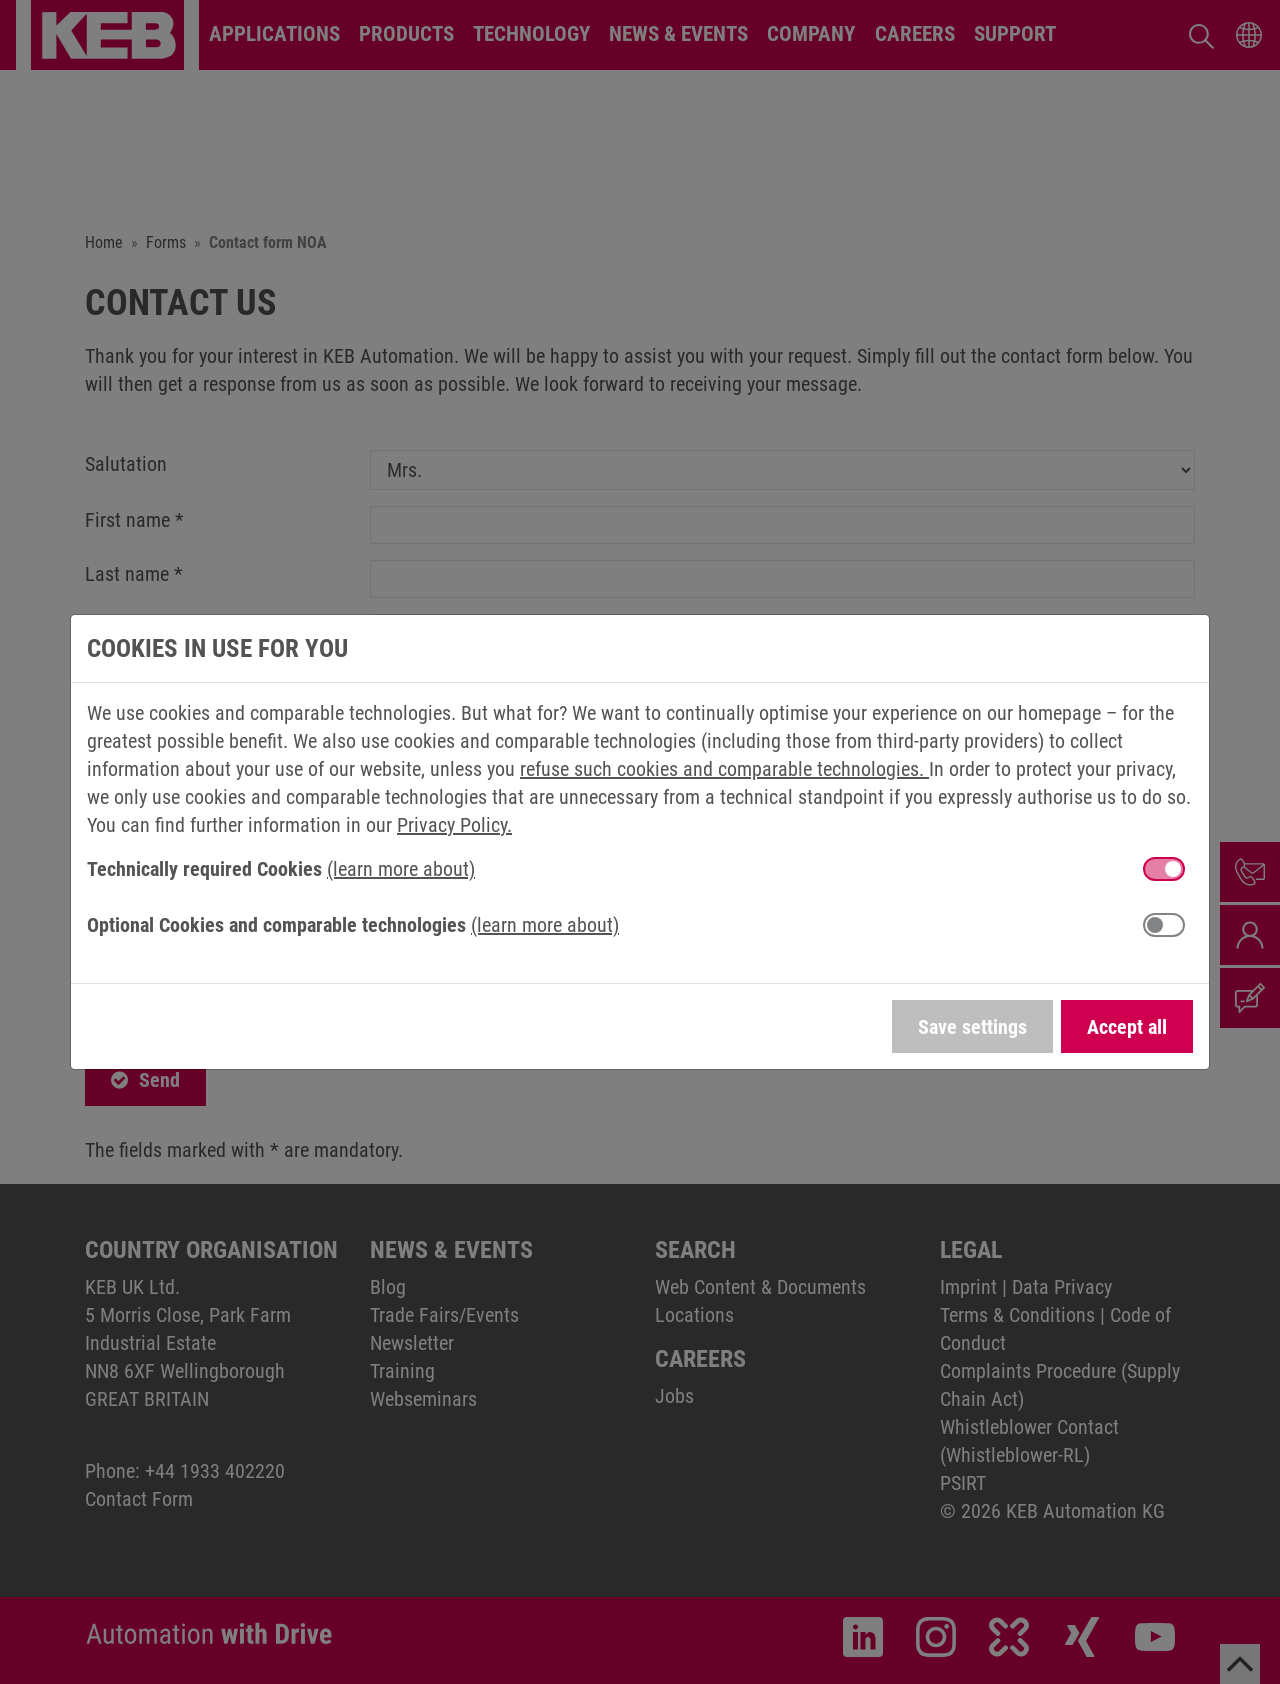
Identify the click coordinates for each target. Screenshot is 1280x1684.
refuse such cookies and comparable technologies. (724, 769)
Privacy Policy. (454, 825)
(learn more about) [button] (401, 869)
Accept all (1127, 1027)
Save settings (972, 1027)
